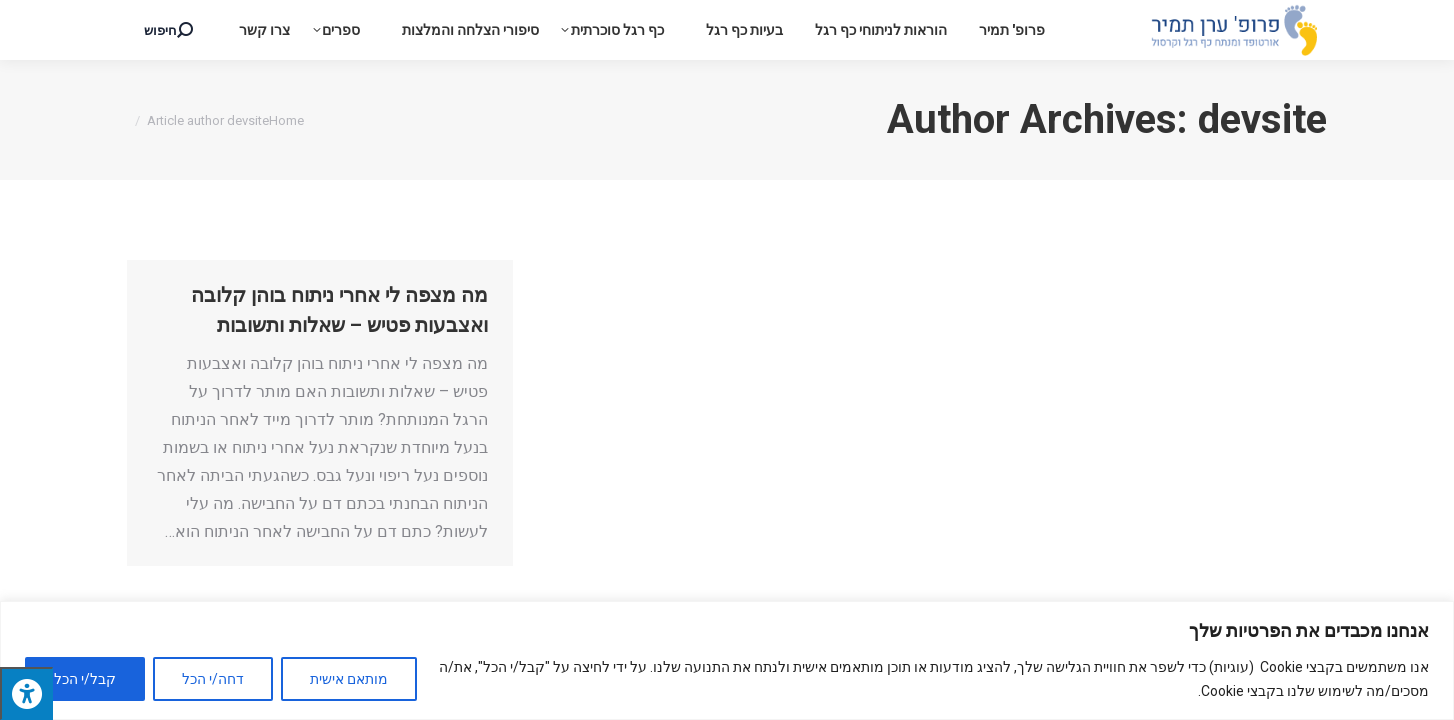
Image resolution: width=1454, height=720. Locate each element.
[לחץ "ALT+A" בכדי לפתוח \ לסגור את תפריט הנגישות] (26, 693)
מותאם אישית (349, 679)
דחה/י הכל (213, 679)
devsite (1262, 119)
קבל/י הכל (85, 679)
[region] (727, 660)
